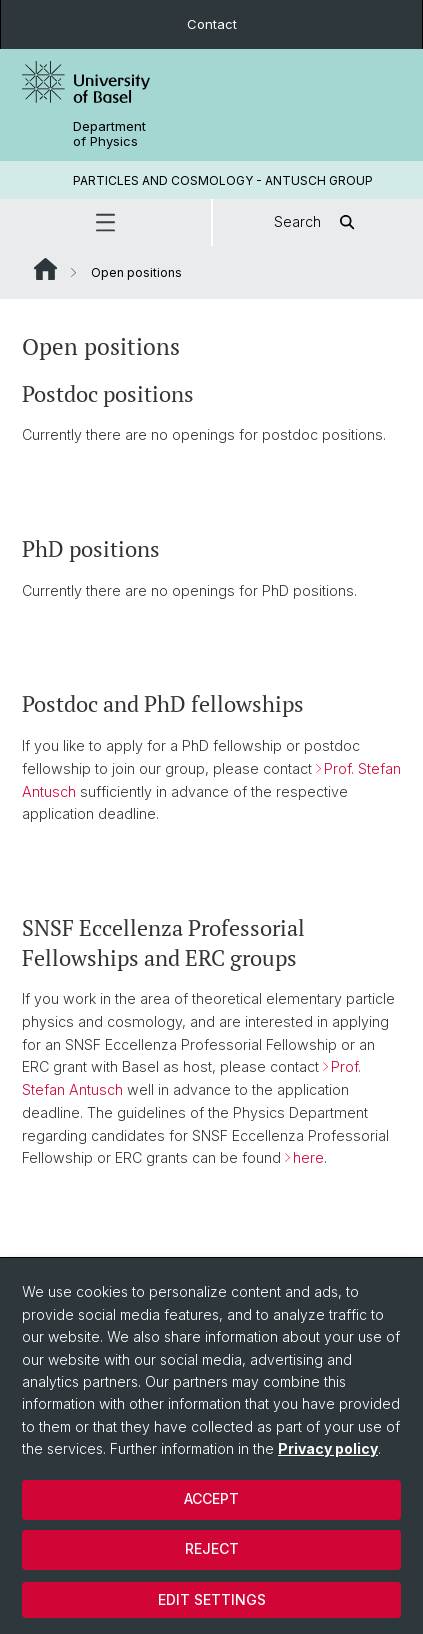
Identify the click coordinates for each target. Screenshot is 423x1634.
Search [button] (317, 222)
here (308, 1158)
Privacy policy (328, 1448)
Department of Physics (109, 134)
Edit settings (212, 1599)
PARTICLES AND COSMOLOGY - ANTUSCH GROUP (223, 180)
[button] (105, 222)
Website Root (45, 269)
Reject (212, 1548)
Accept (211, 1498)
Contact (212, 24)
